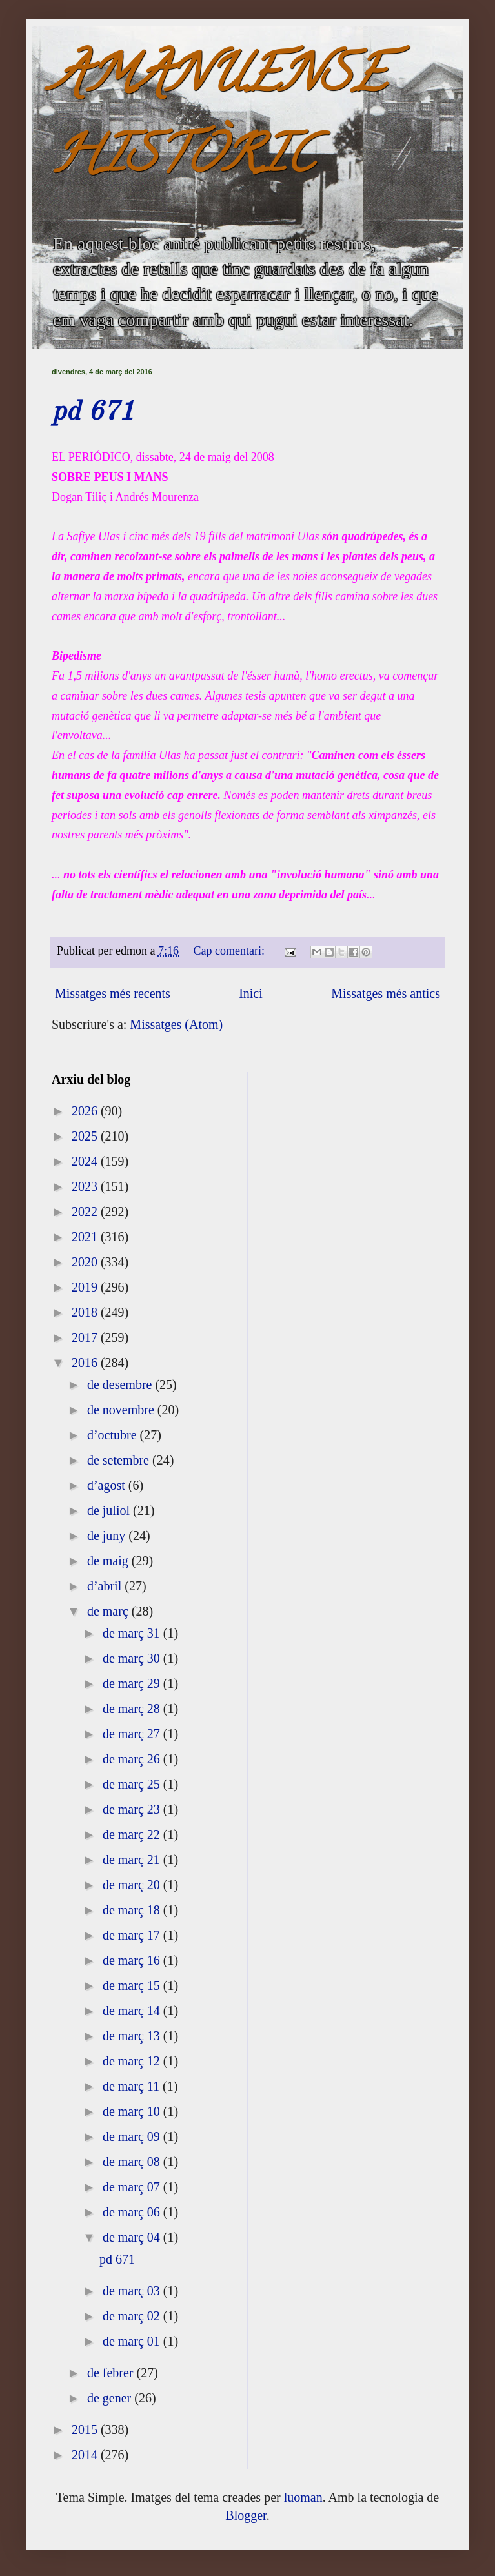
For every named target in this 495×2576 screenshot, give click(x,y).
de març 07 (133, 2187)
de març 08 (133, 2162)
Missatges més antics (385, 993)
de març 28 (133, 1708)
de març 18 (133, 1910)
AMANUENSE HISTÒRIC (219, 120)
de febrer (112, 2373)
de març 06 (133, 2212)
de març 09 (133, 2136)
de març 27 (133, 1734)
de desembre (121, 1384)
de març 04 (133, 2237)
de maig (109, 1561)
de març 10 (133, 2111)
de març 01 (133, 2341)
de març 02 (133, 2316)
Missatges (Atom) (176, 1024)
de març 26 (133, 1759)
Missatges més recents (112, 993)
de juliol (110, 1510)
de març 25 (133, 1784)
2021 (86, 1237)
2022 (86, 1211)
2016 (86, 1362)
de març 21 (133, 1859)
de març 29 (133, 1683)
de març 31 (133, 1633)
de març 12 (133, 2061)
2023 (86, 1186)
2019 (86, 1287)
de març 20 (133, 1885)
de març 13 (133, 2036)
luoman (303, 2497)
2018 (86, 1312)
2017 (86, 1337)
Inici (251, 993)
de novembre (122, 1410)
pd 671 (93, 412)
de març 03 (133, 2291)
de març (109, 1611)
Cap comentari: (231, 950)
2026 (86, 1111)
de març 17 (133, 1935)
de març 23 (133, 1809)
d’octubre (113, 1435)
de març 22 (133, 1834)
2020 (86, 1262)
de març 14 (133, 2010)
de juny (107, 1535)
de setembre (119, 1460)
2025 (86, 1136)
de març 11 (133, 2086)
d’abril (106, 1586)
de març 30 (133, 1658)
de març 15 (133, 1985)
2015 (86, 2429)
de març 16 (133, 1960)
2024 (86, 1161)
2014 (86, 2455)
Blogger (245, 2515)
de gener (110, 2398)
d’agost (107, 1485)
